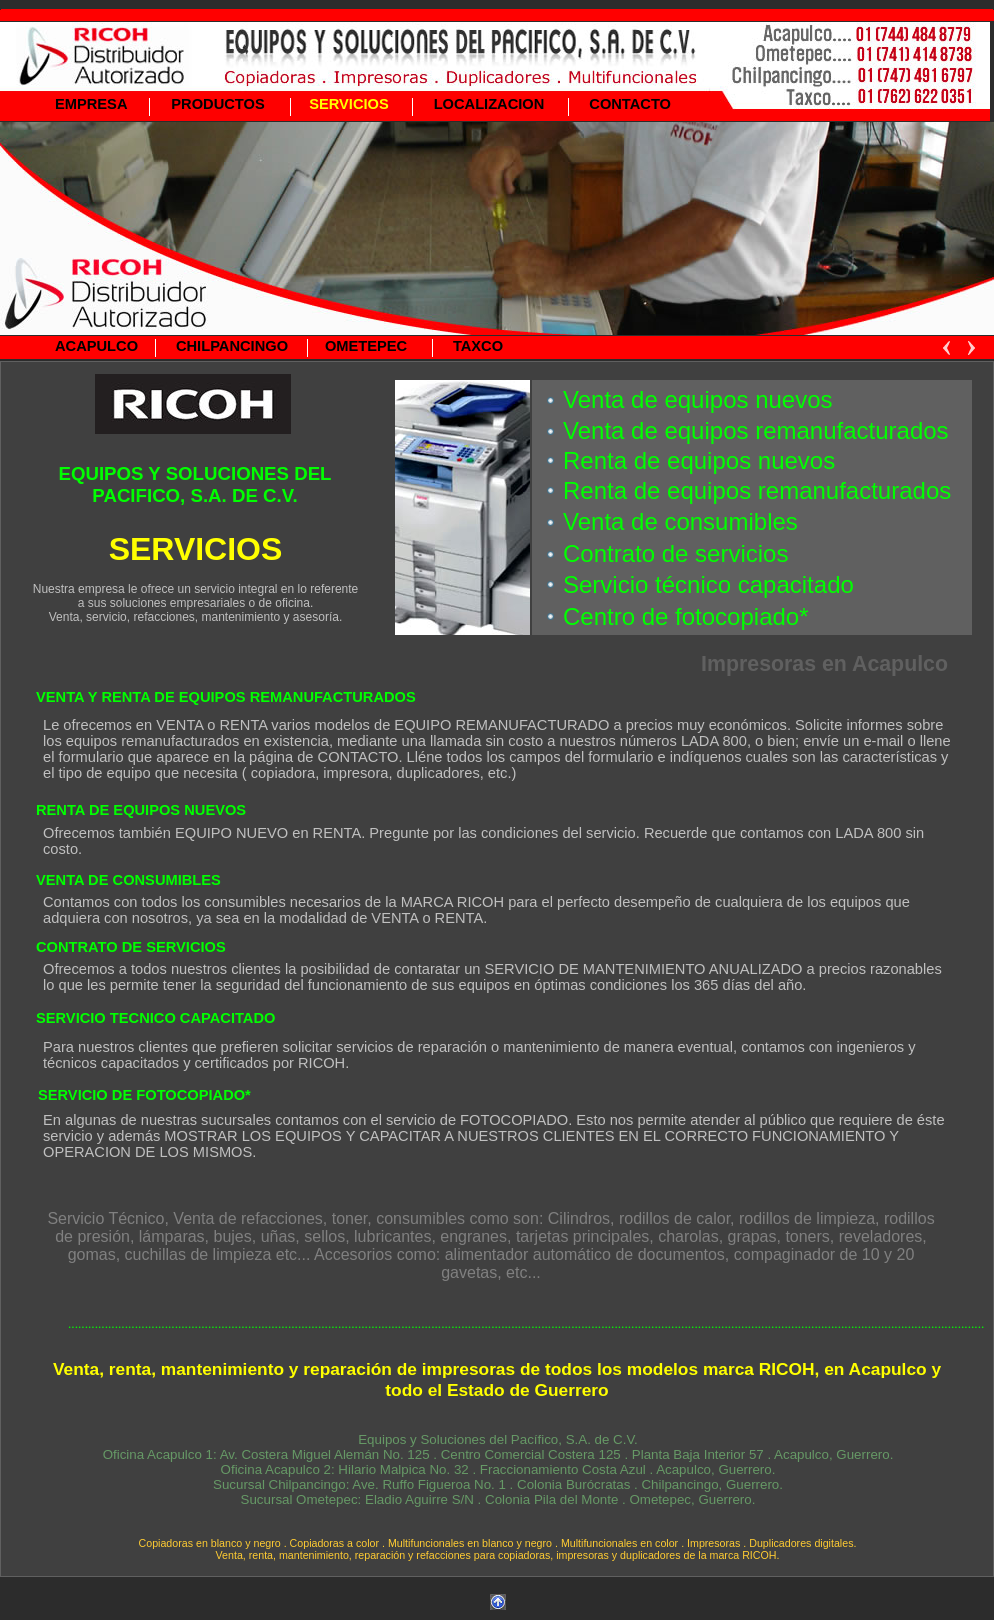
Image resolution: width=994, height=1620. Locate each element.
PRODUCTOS (217, 104)
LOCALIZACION (489, 104)
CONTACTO (630, 104)
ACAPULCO (96, 346)
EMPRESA (91, 104)
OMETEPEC (366, 346)
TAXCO (478, 346)
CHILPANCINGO (232, 346)
